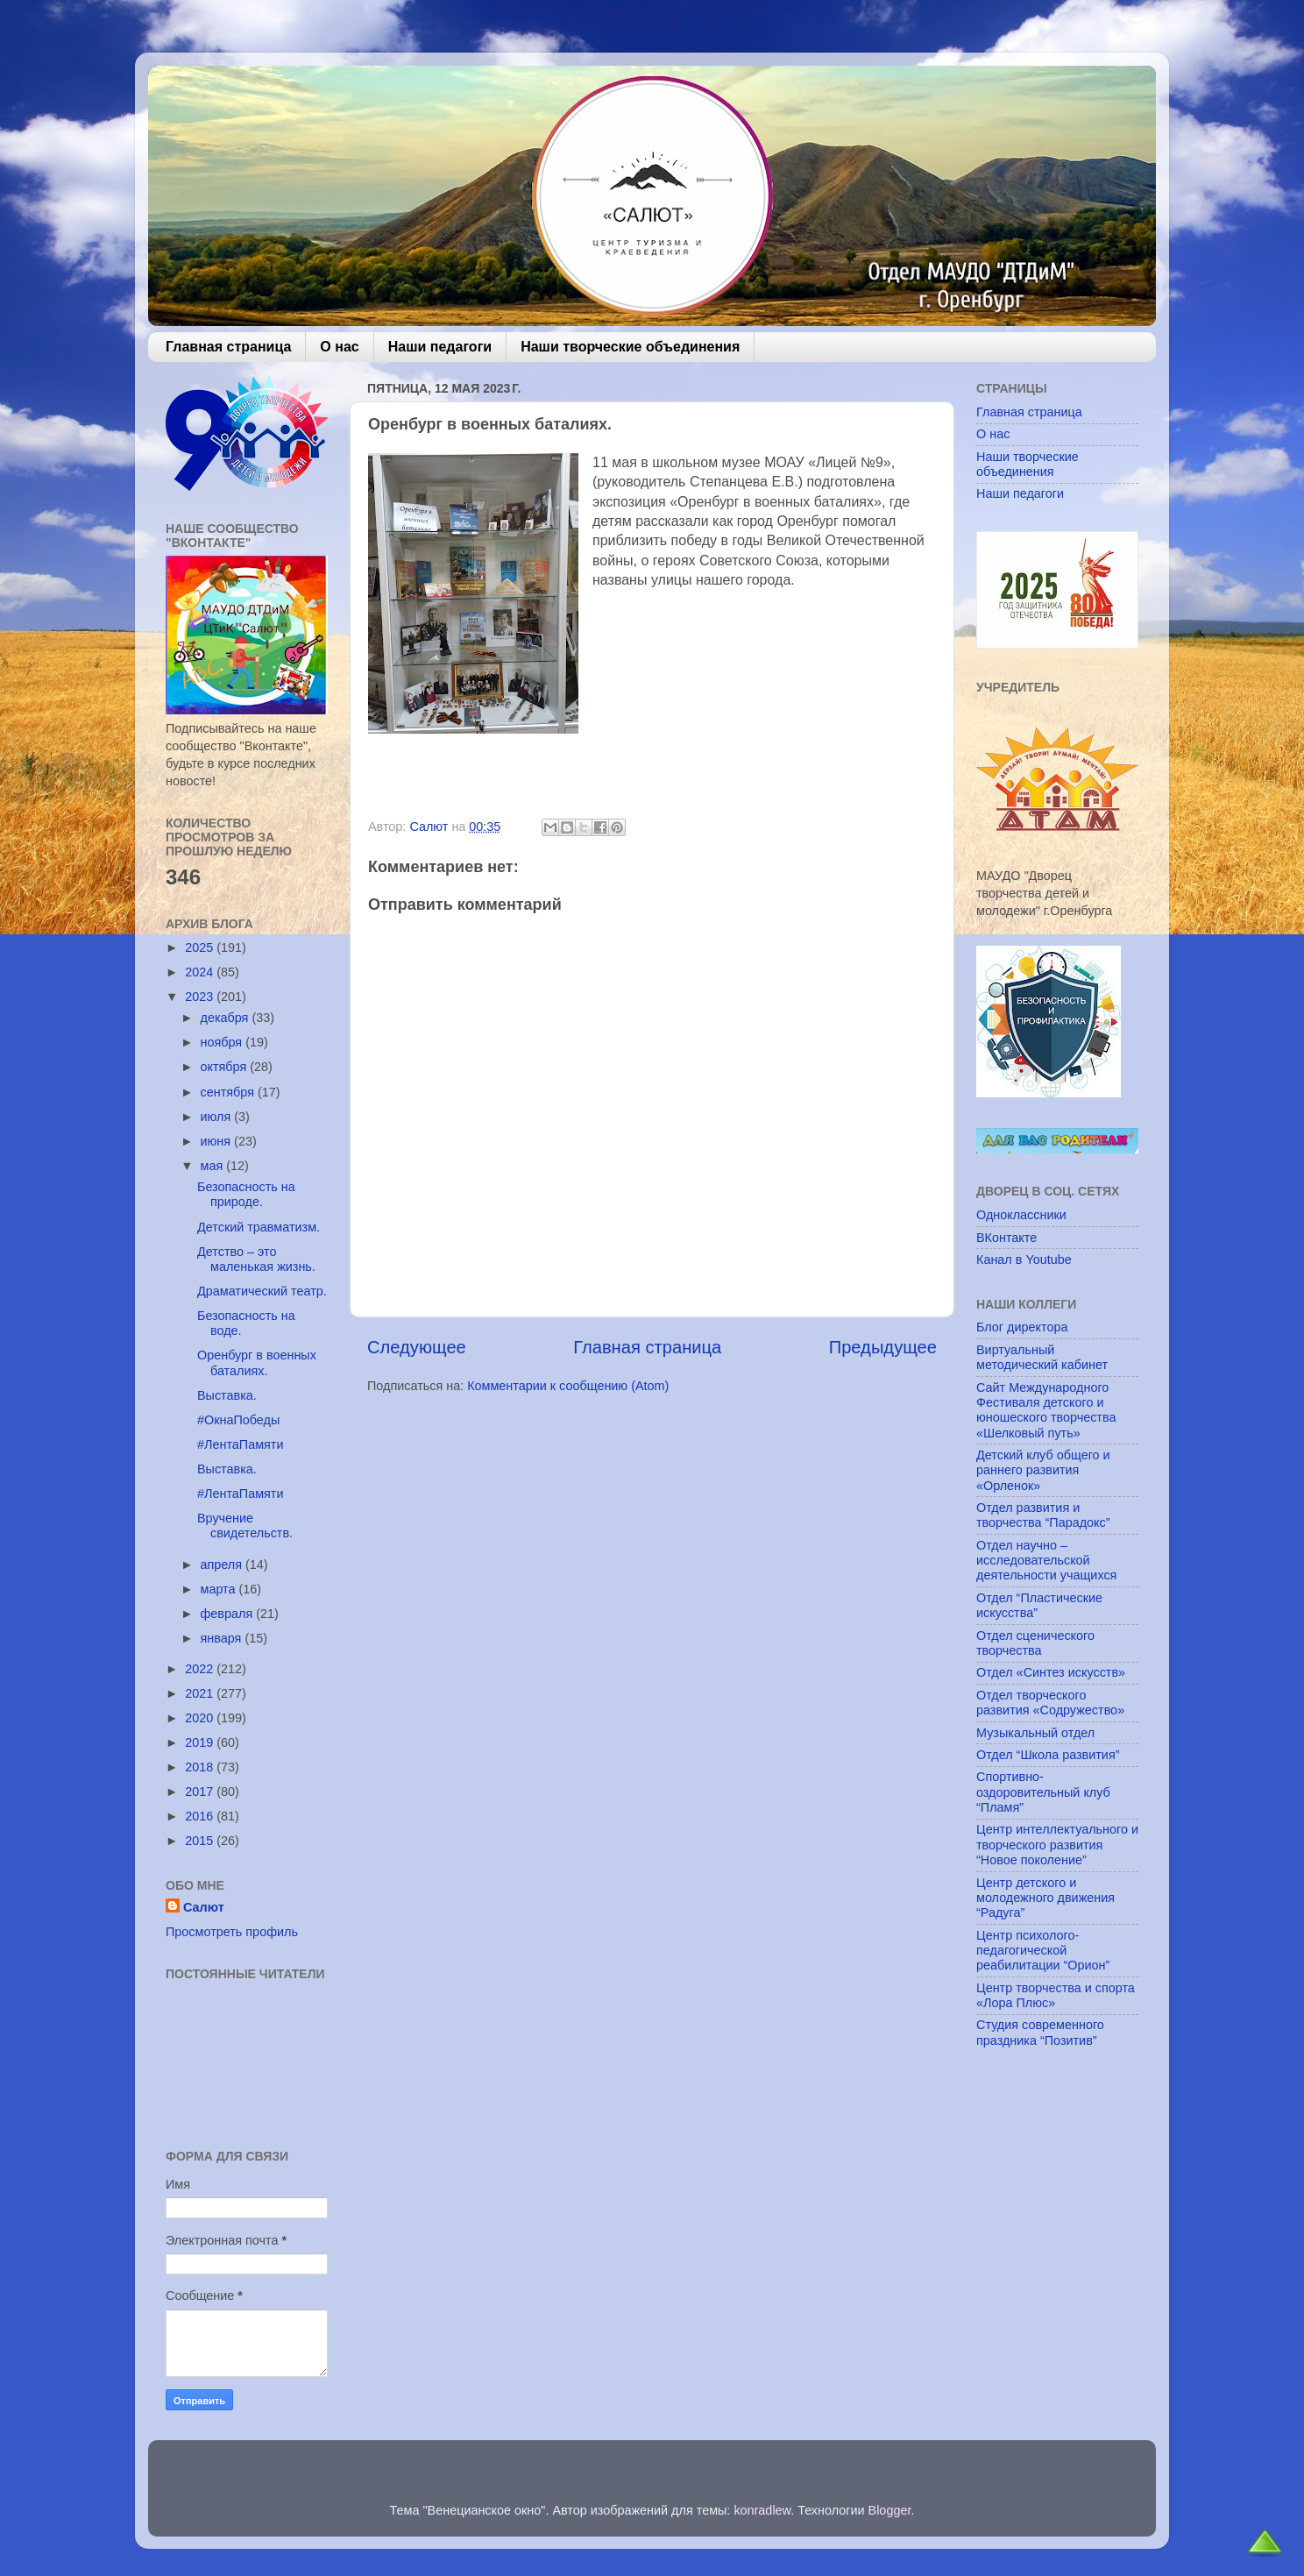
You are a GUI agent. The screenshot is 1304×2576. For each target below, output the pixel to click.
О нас (339, 346)
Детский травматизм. (258, 1227)
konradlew (762, 2510)
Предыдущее (883, 1347)
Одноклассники (1021, 1215)
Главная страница (228, 346)
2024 (200, 972)
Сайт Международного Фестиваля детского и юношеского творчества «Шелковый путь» (1046, 1410)
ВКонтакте (1006, 1238)
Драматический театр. (262, 1291)
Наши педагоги (440, 346)
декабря (226, 1018)
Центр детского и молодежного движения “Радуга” (1045, 1898)
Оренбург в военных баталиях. (256, 1362)
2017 (200, 1792)
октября (226, 1067)
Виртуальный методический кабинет (1042, 1357)
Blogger (889, 2510)
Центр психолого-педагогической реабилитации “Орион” (1042, 1950)
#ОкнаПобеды (238, 1420)
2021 (200, 1693)
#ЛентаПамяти (240, 1444)
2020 (200, 1718)
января (223, 1638)
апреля (223, 1565)
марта (220, 1589)
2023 (200, 997)
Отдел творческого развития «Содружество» (1050, 1702)
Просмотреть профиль (232, 1932)
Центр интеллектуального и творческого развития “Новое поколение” (1057, 1844)
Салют (203, 1907)
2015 (200, 1841)
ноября (223, 1042)
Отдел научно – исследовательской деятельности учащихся (1046, 1560)
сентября (229, 1092)
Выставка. (227, 1395)
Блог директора (1021, 1327)
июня (218, 1141)
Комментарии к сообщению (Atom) (568, 1386)
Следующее (416, 1347)
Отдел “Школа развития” (1048, 1755)
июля (218, 1117)
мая (214, 1166)
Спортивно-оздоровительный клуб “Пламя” (1043, 1792)
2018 (200, 1767)
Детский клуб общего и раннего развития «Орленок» (1043, 1470)
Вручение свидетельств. (245, 1525)
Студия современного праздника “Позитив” (1040, 2032)
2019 (200, 1742)
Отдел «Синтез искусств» (1050, 1672)
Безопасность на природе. (246, 1194)
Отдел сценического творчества (1035, 1643)
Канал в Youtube (1024, 1260)
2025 (200, 947)
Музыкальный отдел (1035, 1733)
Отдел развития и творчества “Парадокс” (1043, 1515)
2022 (200, 1669)
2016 (200, 1816)
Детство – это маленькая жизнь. (256, 1259)
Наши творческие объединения (630, 346)
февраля (229, 1614)
